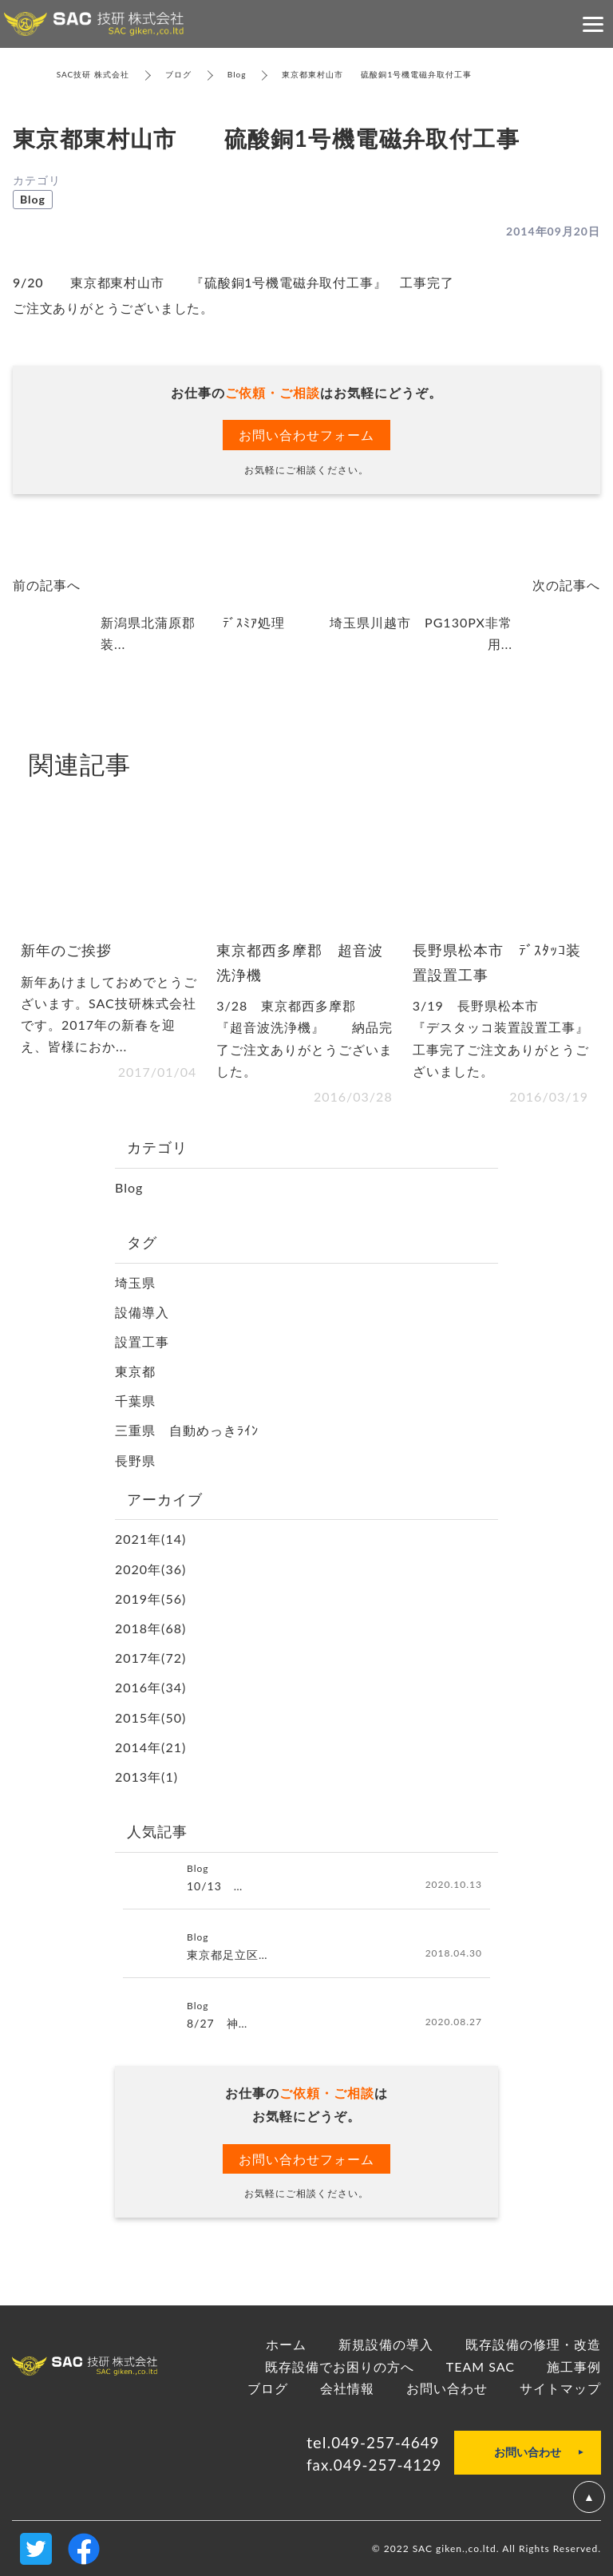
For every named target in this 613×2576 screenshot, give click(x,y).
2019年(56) (150, 1598)
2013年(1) (146, 1776)
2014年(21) (150, 1747)
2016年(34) (150, 1687)
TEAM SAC (480, 2366)
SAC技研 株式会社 (93, 74)
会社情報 (347, 2388)
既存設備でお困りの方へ (339, 2366)
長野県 (135, 1460)
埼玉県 (135, 1282)
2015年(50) (150, 1717)
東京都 (135, 1371)
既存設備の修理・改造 (533, 2344)
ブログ (178, 74)
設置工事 (142, 1341)
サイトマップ (560, 2388)
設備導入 (142, 1312)
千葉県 (135, 1400)
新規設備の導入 (385, 2344)
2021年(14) (150, 1538)
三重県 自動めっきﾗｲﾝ (187, 1430)
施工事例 (574, 2366)
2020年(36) (150, 1569)
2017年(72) (150, 1657)
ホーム (286, 2344)
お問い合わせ (447, 2388)
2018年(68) (150, 1628)
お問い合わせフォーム (306, 434)
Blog (237, 74)
